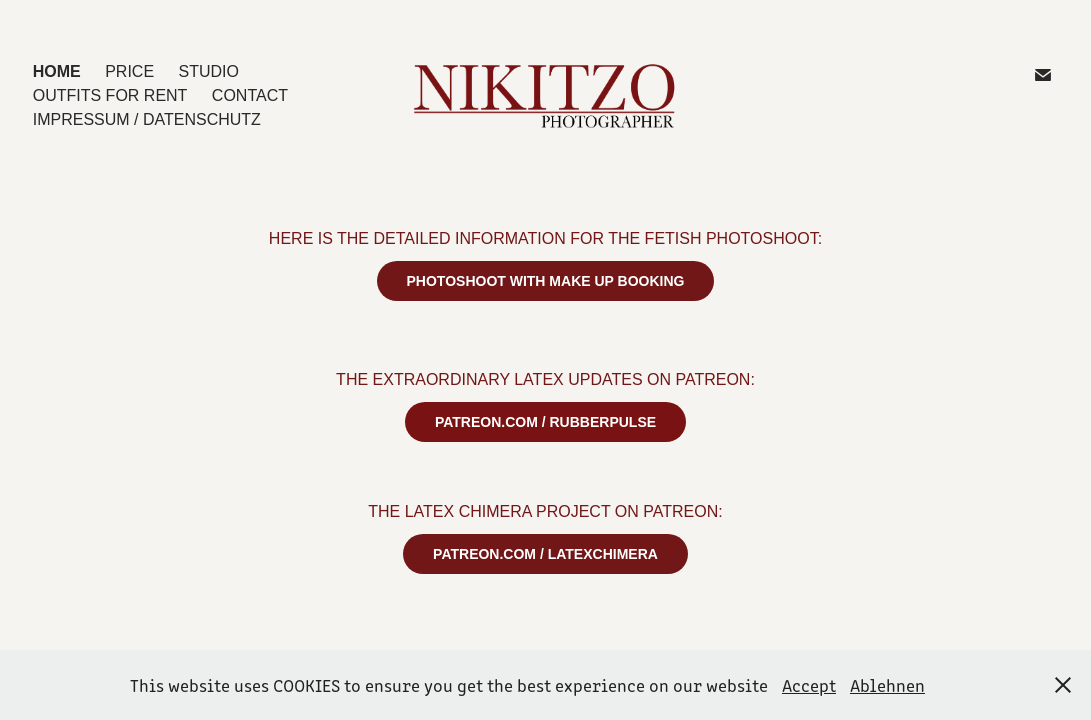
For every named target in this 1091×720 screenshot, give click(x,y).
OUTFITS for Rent (110, 95)
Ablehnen (887, 685)
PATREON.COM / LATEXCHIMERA (545, 554)
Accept (809, 685)
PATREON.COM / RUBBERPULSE (545, 422)
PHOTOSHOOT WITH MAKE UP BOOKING (546, 281)
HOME (57, 71)
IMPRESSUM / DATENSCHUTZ (147, 119)
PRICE (129, 71)
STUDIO (209, 71)
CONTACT (250, 95)
